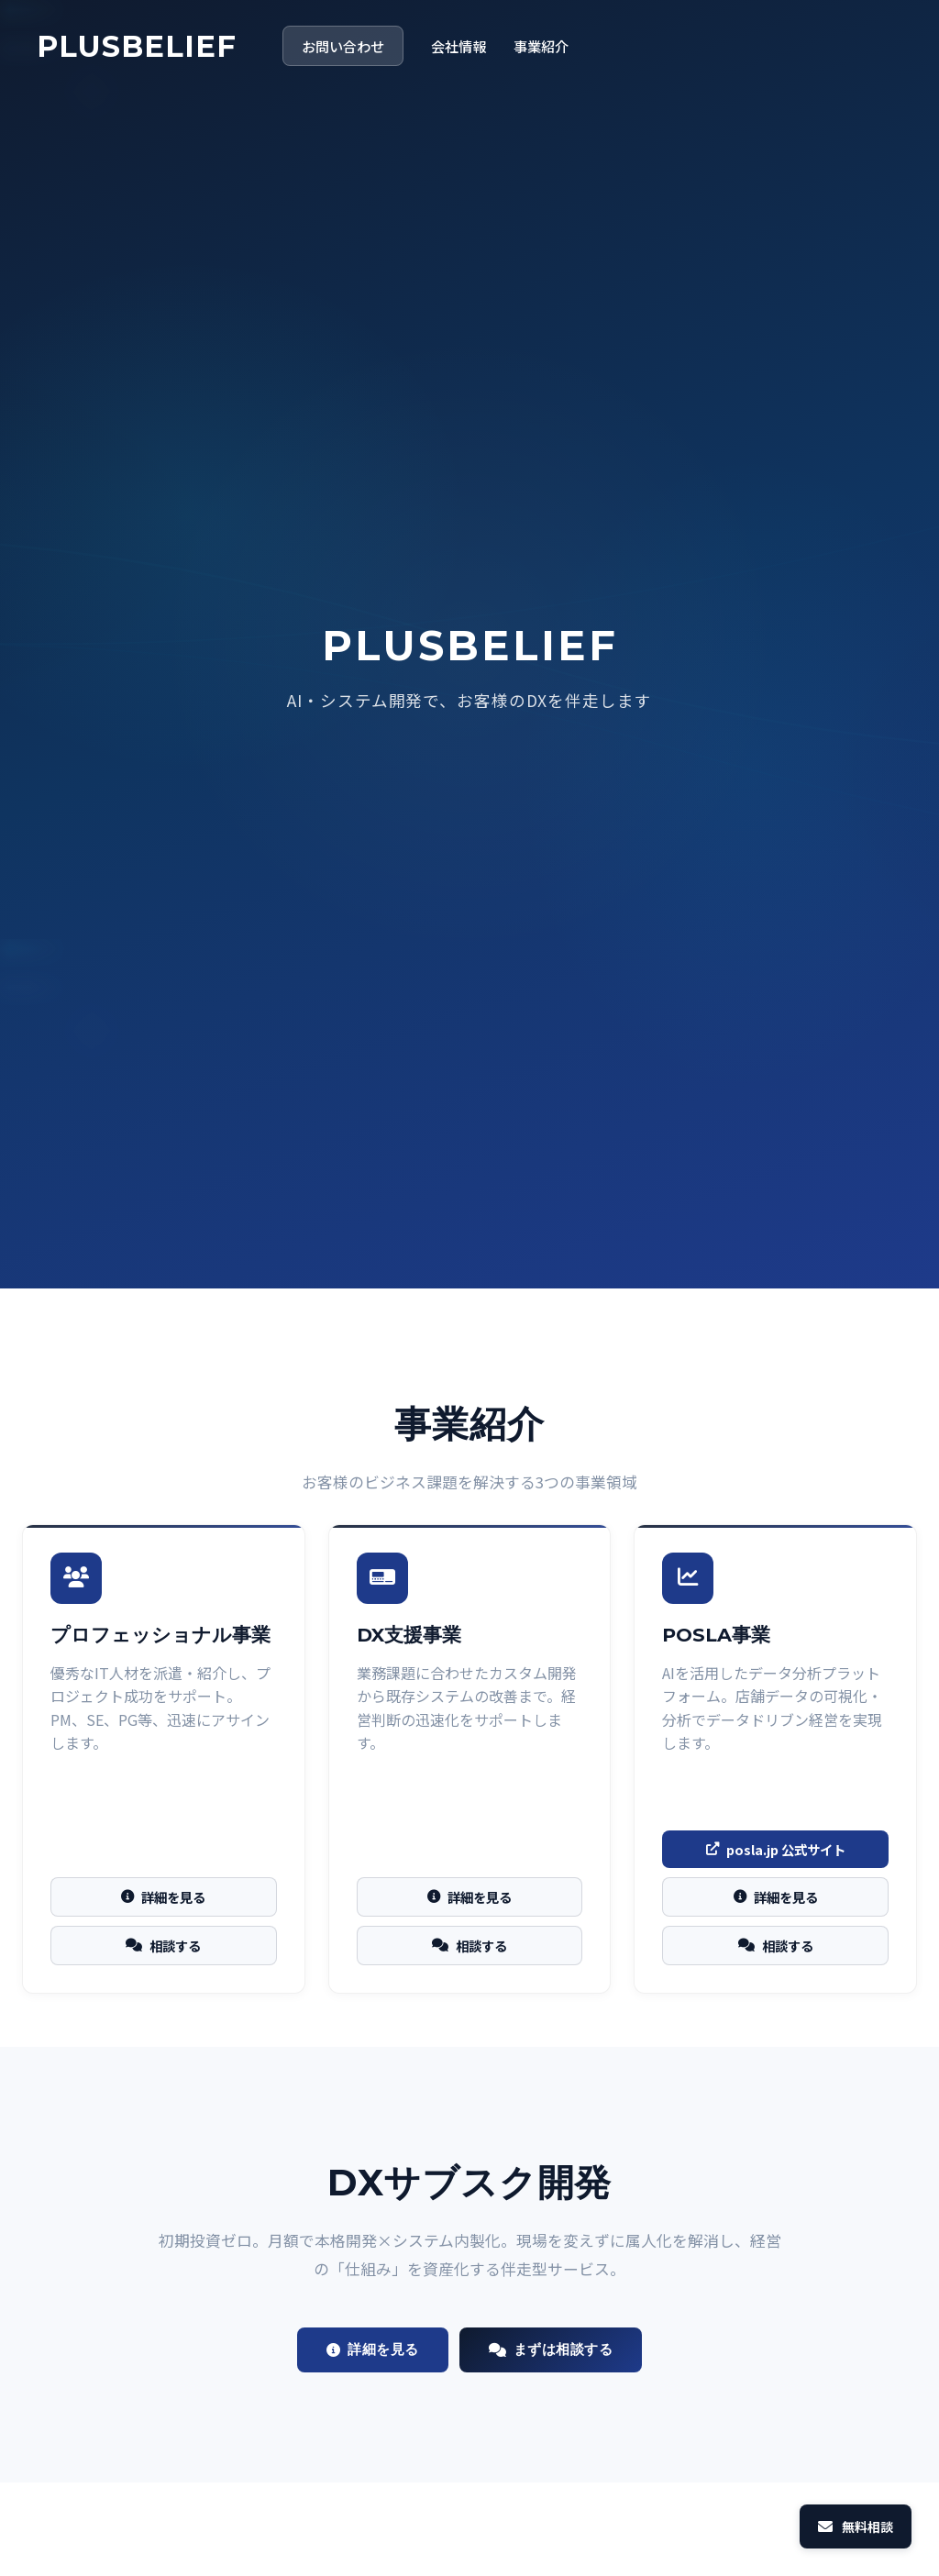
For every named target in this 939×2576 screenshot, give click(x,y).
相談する (163, 1945)
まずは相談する (551, 2349)
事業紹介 (541, 46)
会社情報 (458, 46)
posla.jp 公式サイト (775, 1849)
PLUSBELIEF (137, 46)
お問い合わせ (343, 46)
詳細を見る (163, 1897)
